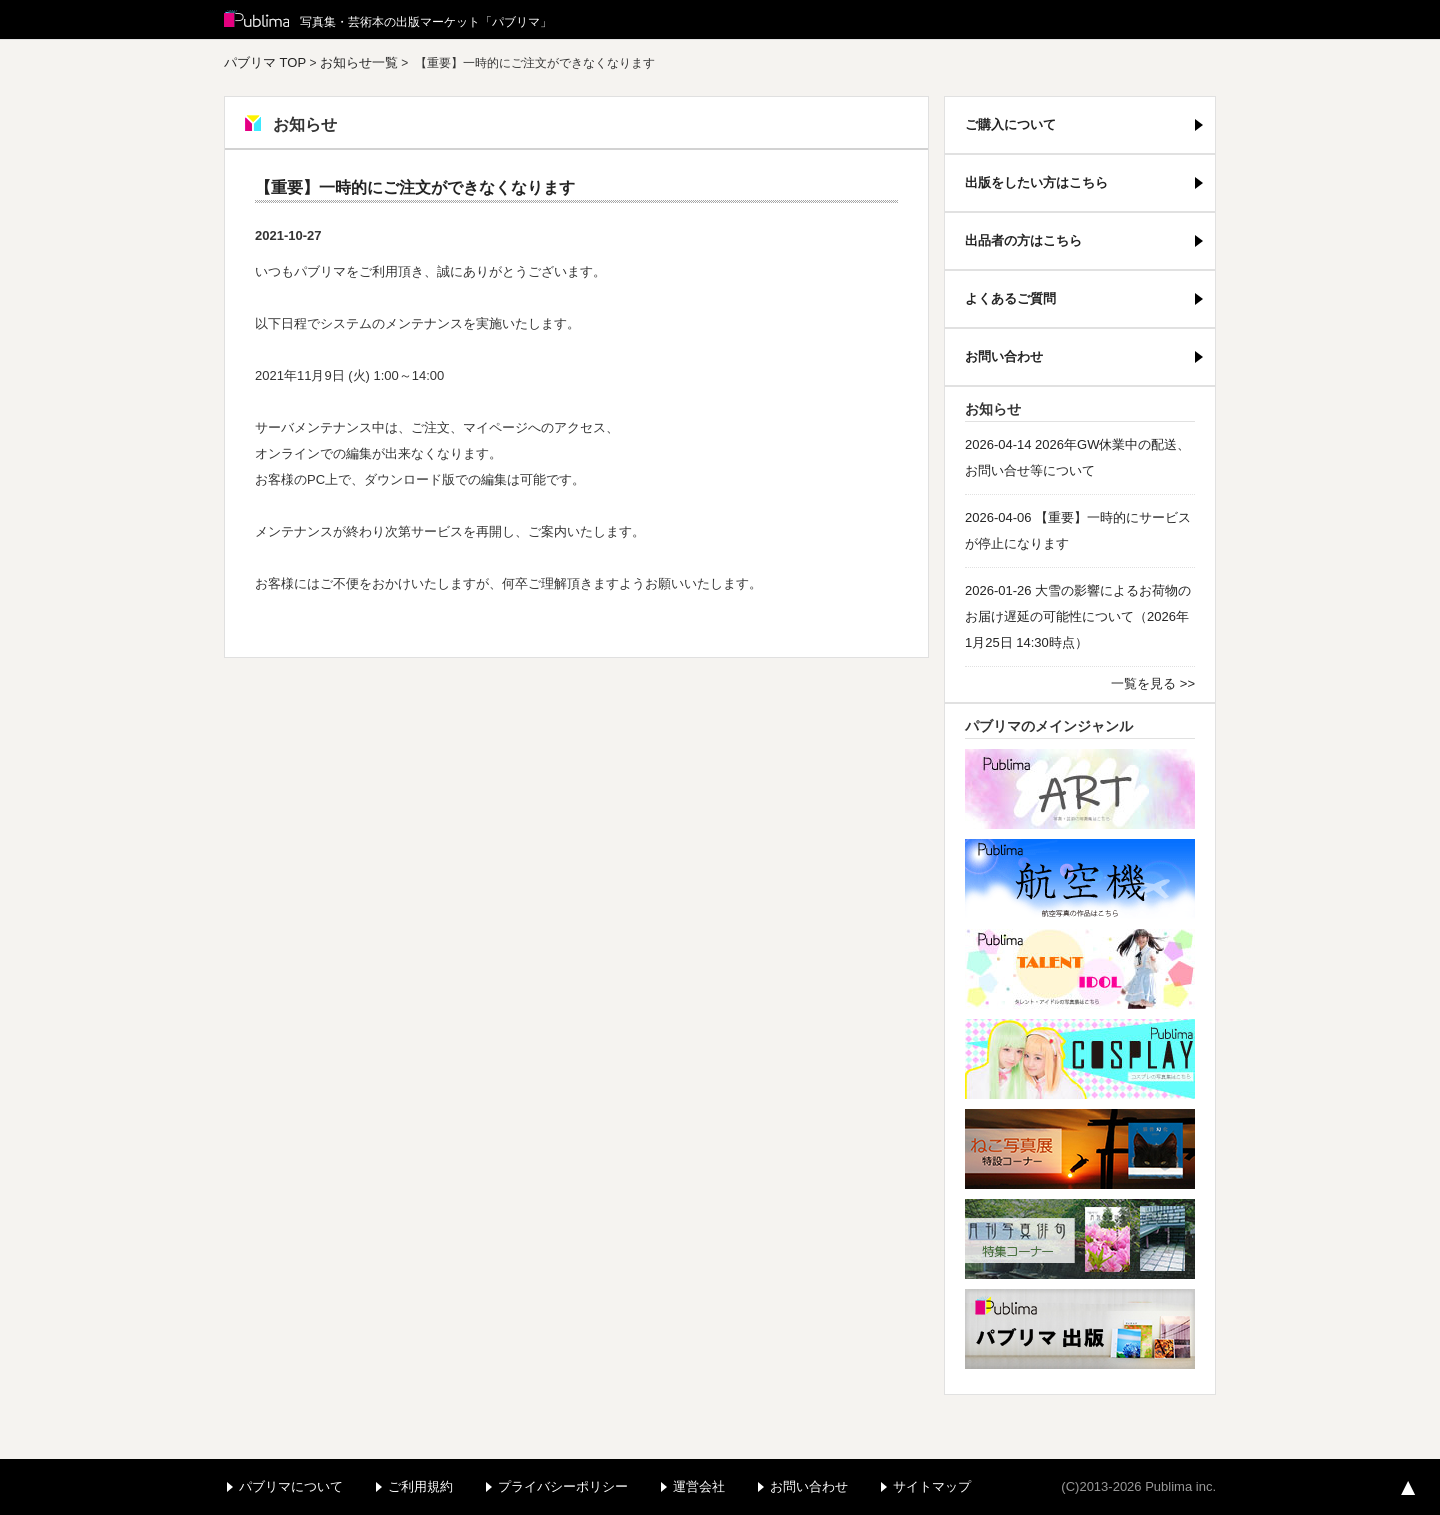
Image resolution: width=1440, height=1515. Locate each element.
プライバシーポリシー (563, 1486)
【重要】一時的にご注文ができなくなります (415, 187)
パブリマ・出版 (1080, 1329)
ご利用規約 (420, 1486)
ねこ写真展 (1080, 1149)
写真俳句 (1080, 1239)
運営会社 (699, 1486)
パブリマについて (291, 1486)
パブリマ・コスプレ (1080, 1059)
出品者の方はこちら (1023, 240)
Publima (257, 20)
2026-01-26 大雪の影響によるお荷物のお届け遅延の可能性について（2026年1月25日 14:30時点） (1078, 616)
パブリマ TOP (265, 62)
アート (1080, 789)
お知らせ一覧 (359, 62)
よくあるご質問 (1010, 298)
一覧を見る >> (1153, 683)
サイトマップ (932, 1486)
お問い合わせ (1004, 356)
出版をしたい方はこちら (1036, 182)
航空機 (1080, 879)
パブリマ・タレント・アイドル (1080, 969)
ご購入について (1010, 124)
